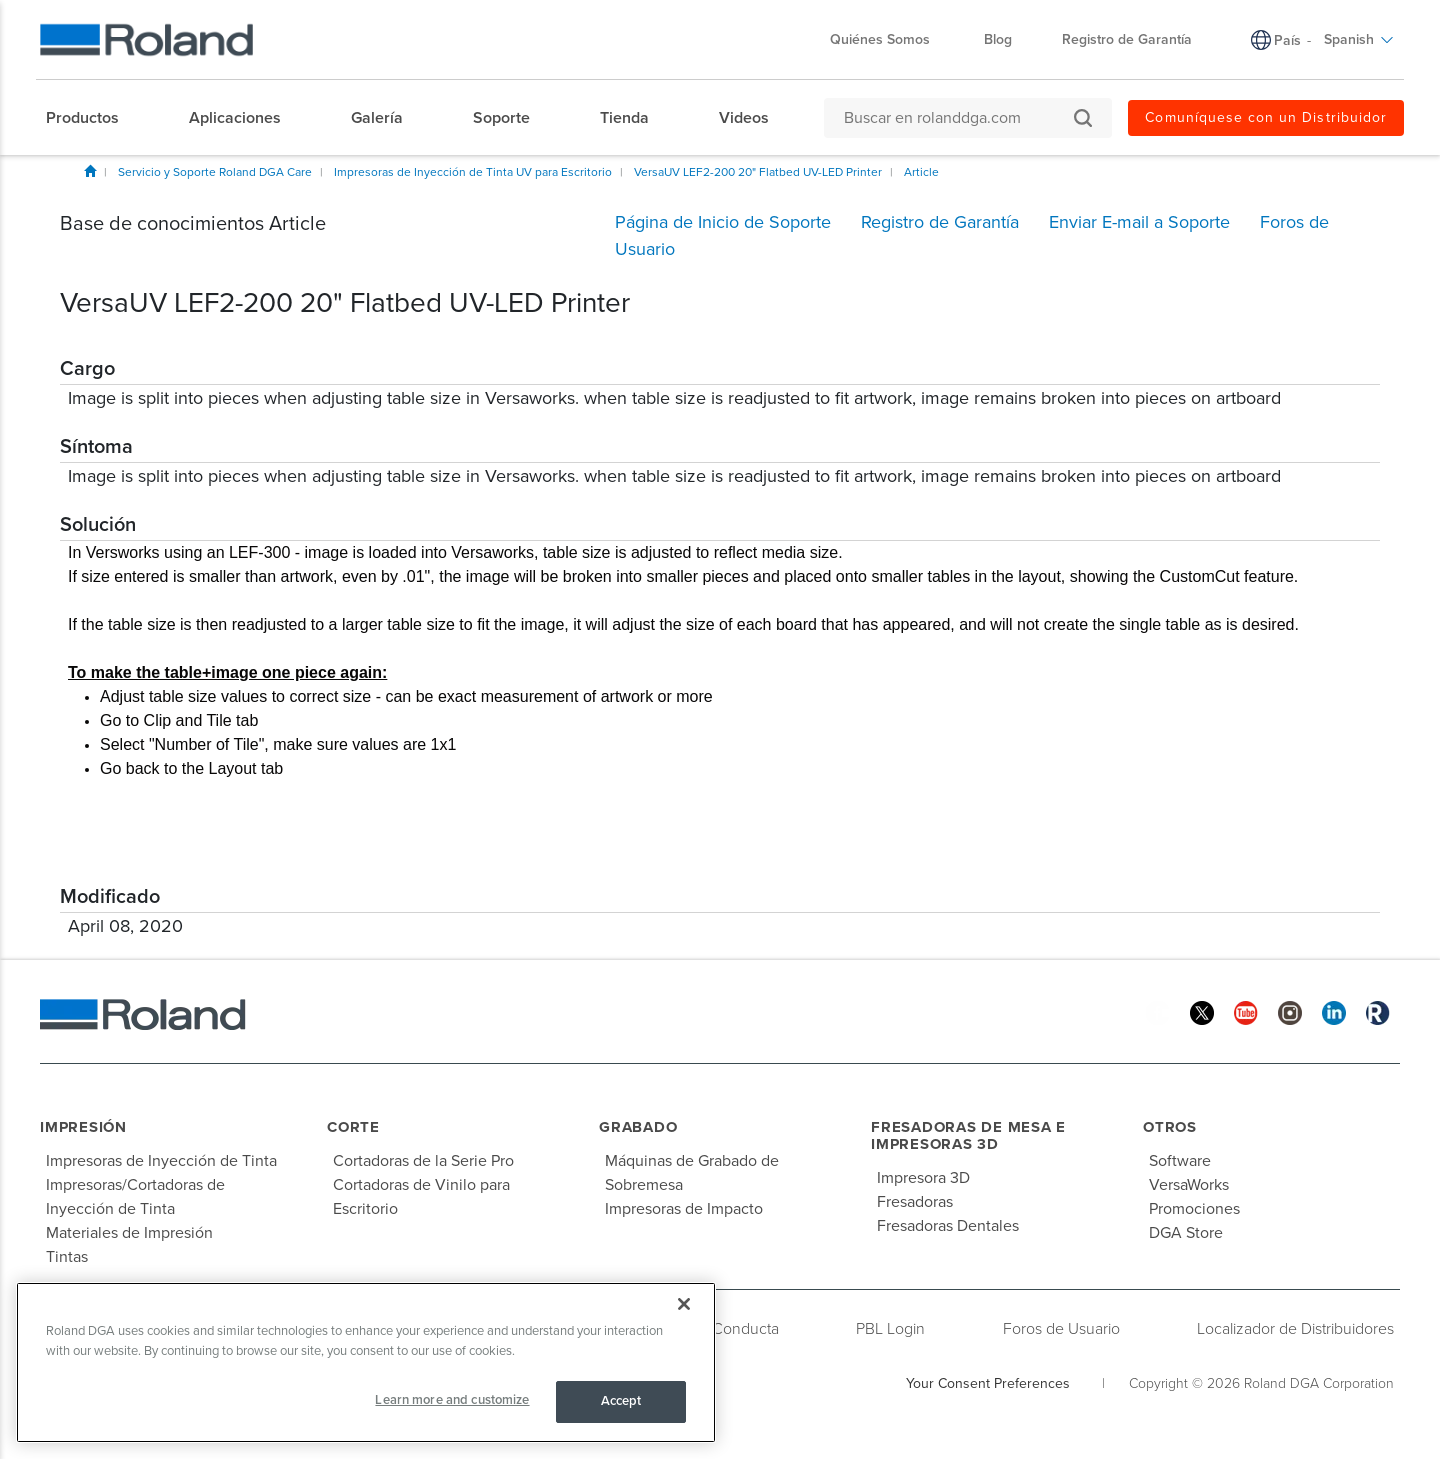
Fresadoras (915, 1202)
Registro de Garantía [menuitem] (1127, 39)
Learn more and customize (452, 1400)
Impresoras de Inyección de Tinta (161, 1161)
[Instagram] (1290, 1011)
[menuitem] (92, 118)
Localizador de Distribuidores (1295, 1329)
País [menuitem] (1287, 40)
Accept (621, 1401)
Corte (353, 1127)
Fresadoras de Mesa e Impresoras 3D (968, 1135)
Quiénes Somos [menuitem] (890, 39)
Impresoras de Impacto (684, 1209)
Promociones (1194, 1209)
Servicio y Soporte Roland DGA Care (215, 172)
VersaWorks (1189, 1185)
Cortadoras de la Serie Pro (423, 1161)
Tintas (67, 1257)
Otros (1170, 1127)
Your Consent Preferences (988, 1383)
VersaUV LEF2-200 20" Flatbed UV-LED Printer (758, 172)
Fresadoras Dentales (948, 1226)
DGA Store (1186, 1233)
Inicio (90, 171)
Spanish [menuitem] (1359, 39)
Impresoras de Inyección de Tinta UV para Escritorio (473, 172)
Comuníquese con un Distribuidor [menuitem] (1266, 117)
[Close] (684, 1304)
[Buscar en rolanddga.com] (958, 118)
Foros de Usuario (1061, 1329)
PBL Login (890, 1329)
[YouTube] (1246, 1011)
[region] (366, 1362)
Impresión (83, 1127)
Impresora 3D (923, 1178)
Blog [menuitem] (998, 39)
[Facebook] (1158, 1011)
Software (1180, 1161)
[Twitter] (1202, 1011)
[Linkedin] (1334, 1011)
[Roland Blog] (1378, 1011)
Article (921, 172)
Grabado (638, 1127)
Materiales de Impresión (129, 1233)
